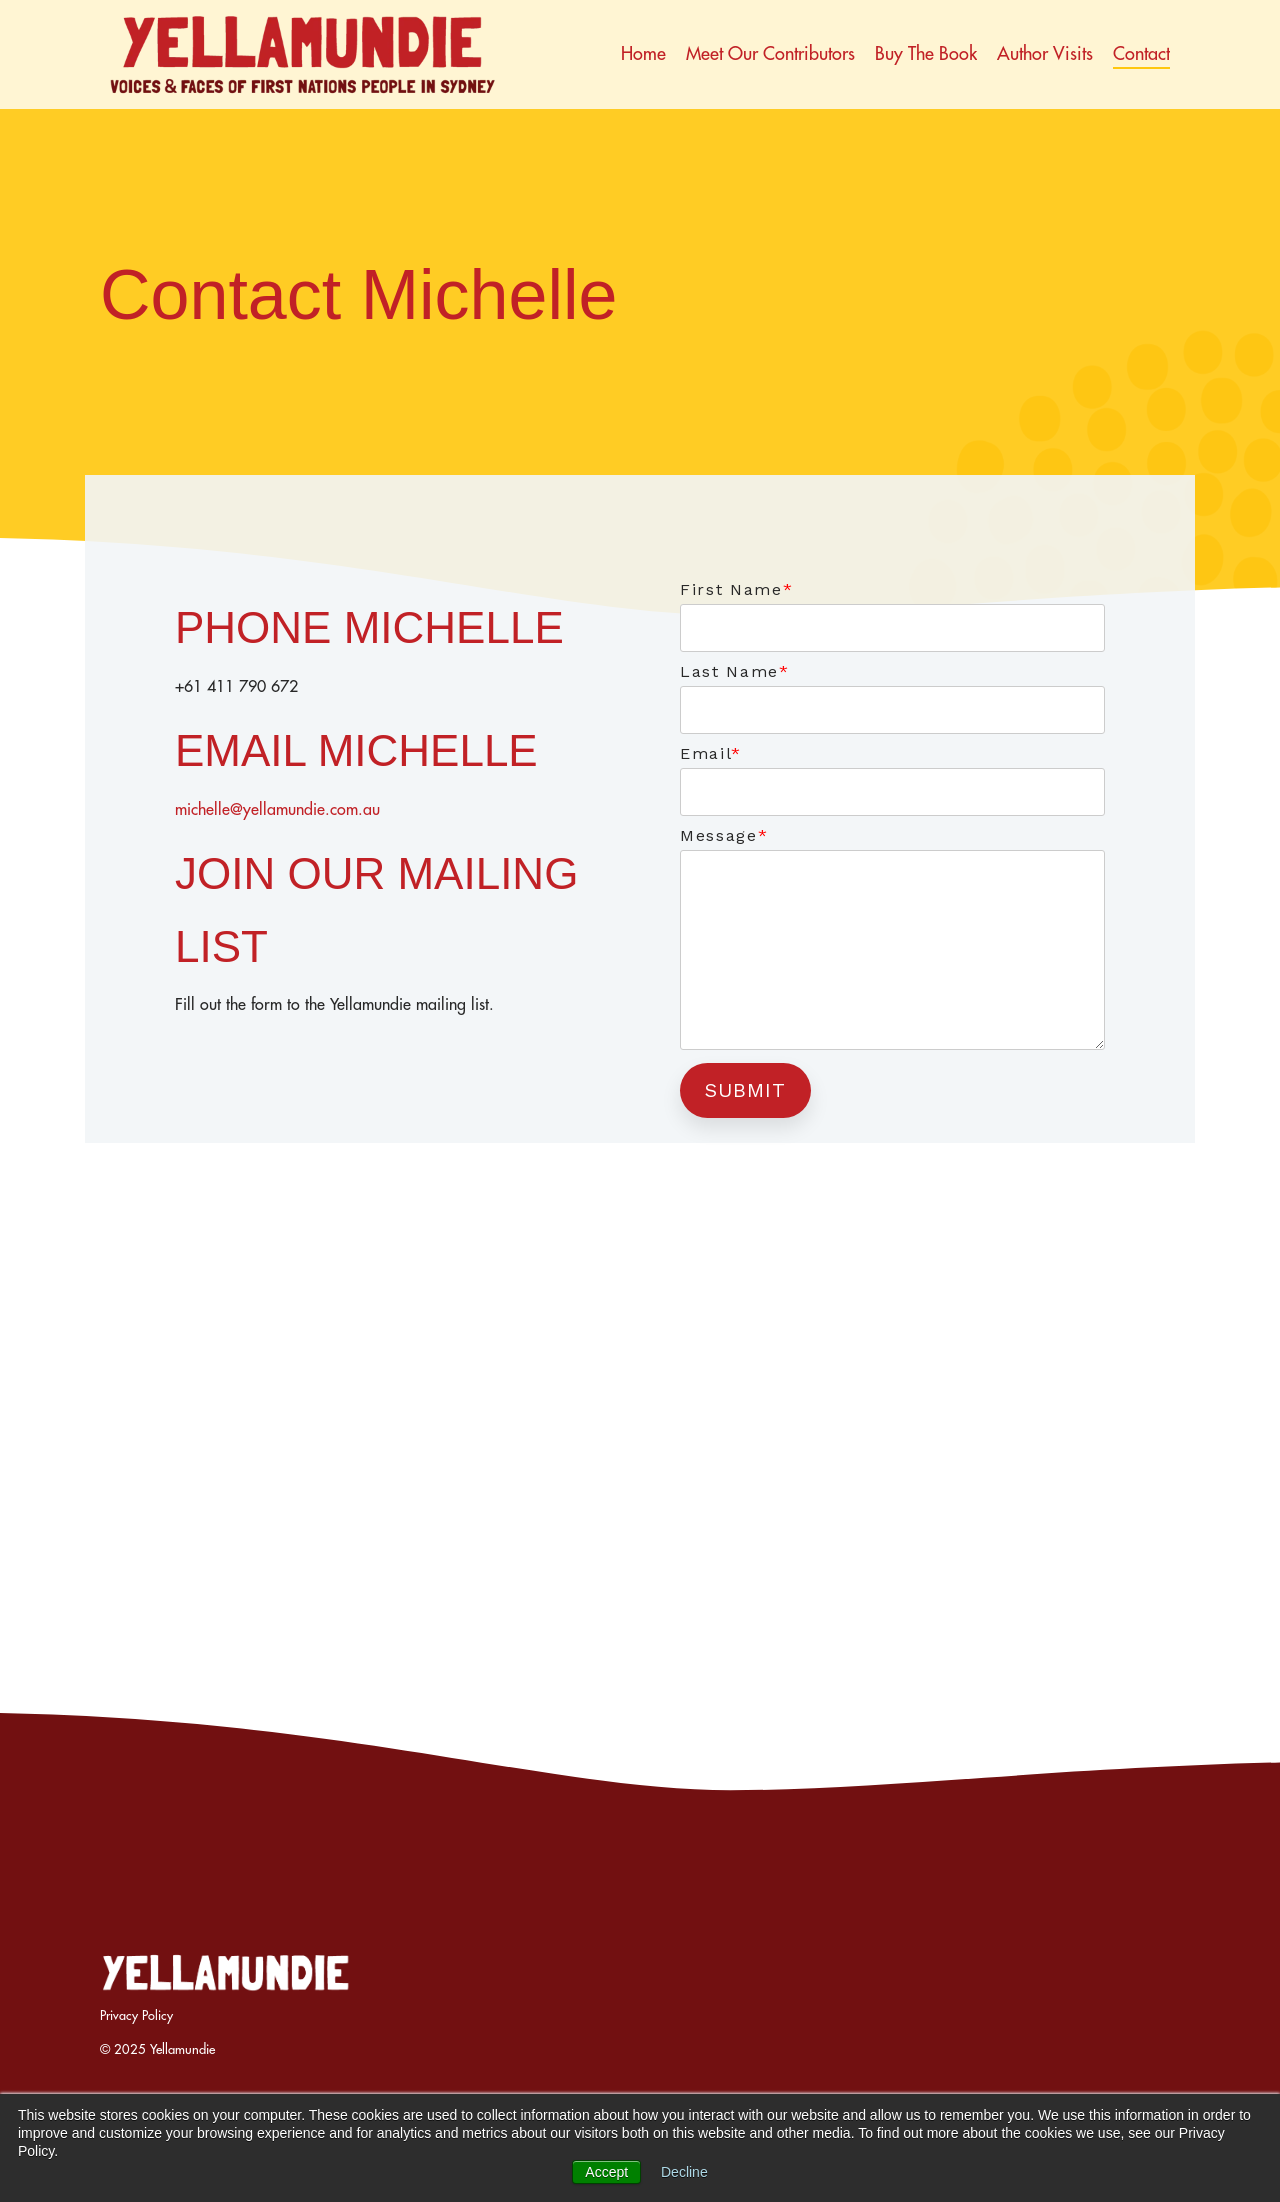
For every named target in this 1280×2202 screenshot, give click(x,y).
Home (643, 53)
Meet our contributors (770, 53)
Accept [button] (606, 2172)
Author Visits (1045, 53)
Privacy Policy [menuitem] (136, 2015)
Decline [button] (684, 2172)
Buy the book (926, 53)
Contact (1141, 53)
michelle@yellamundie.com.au (277, 809)
